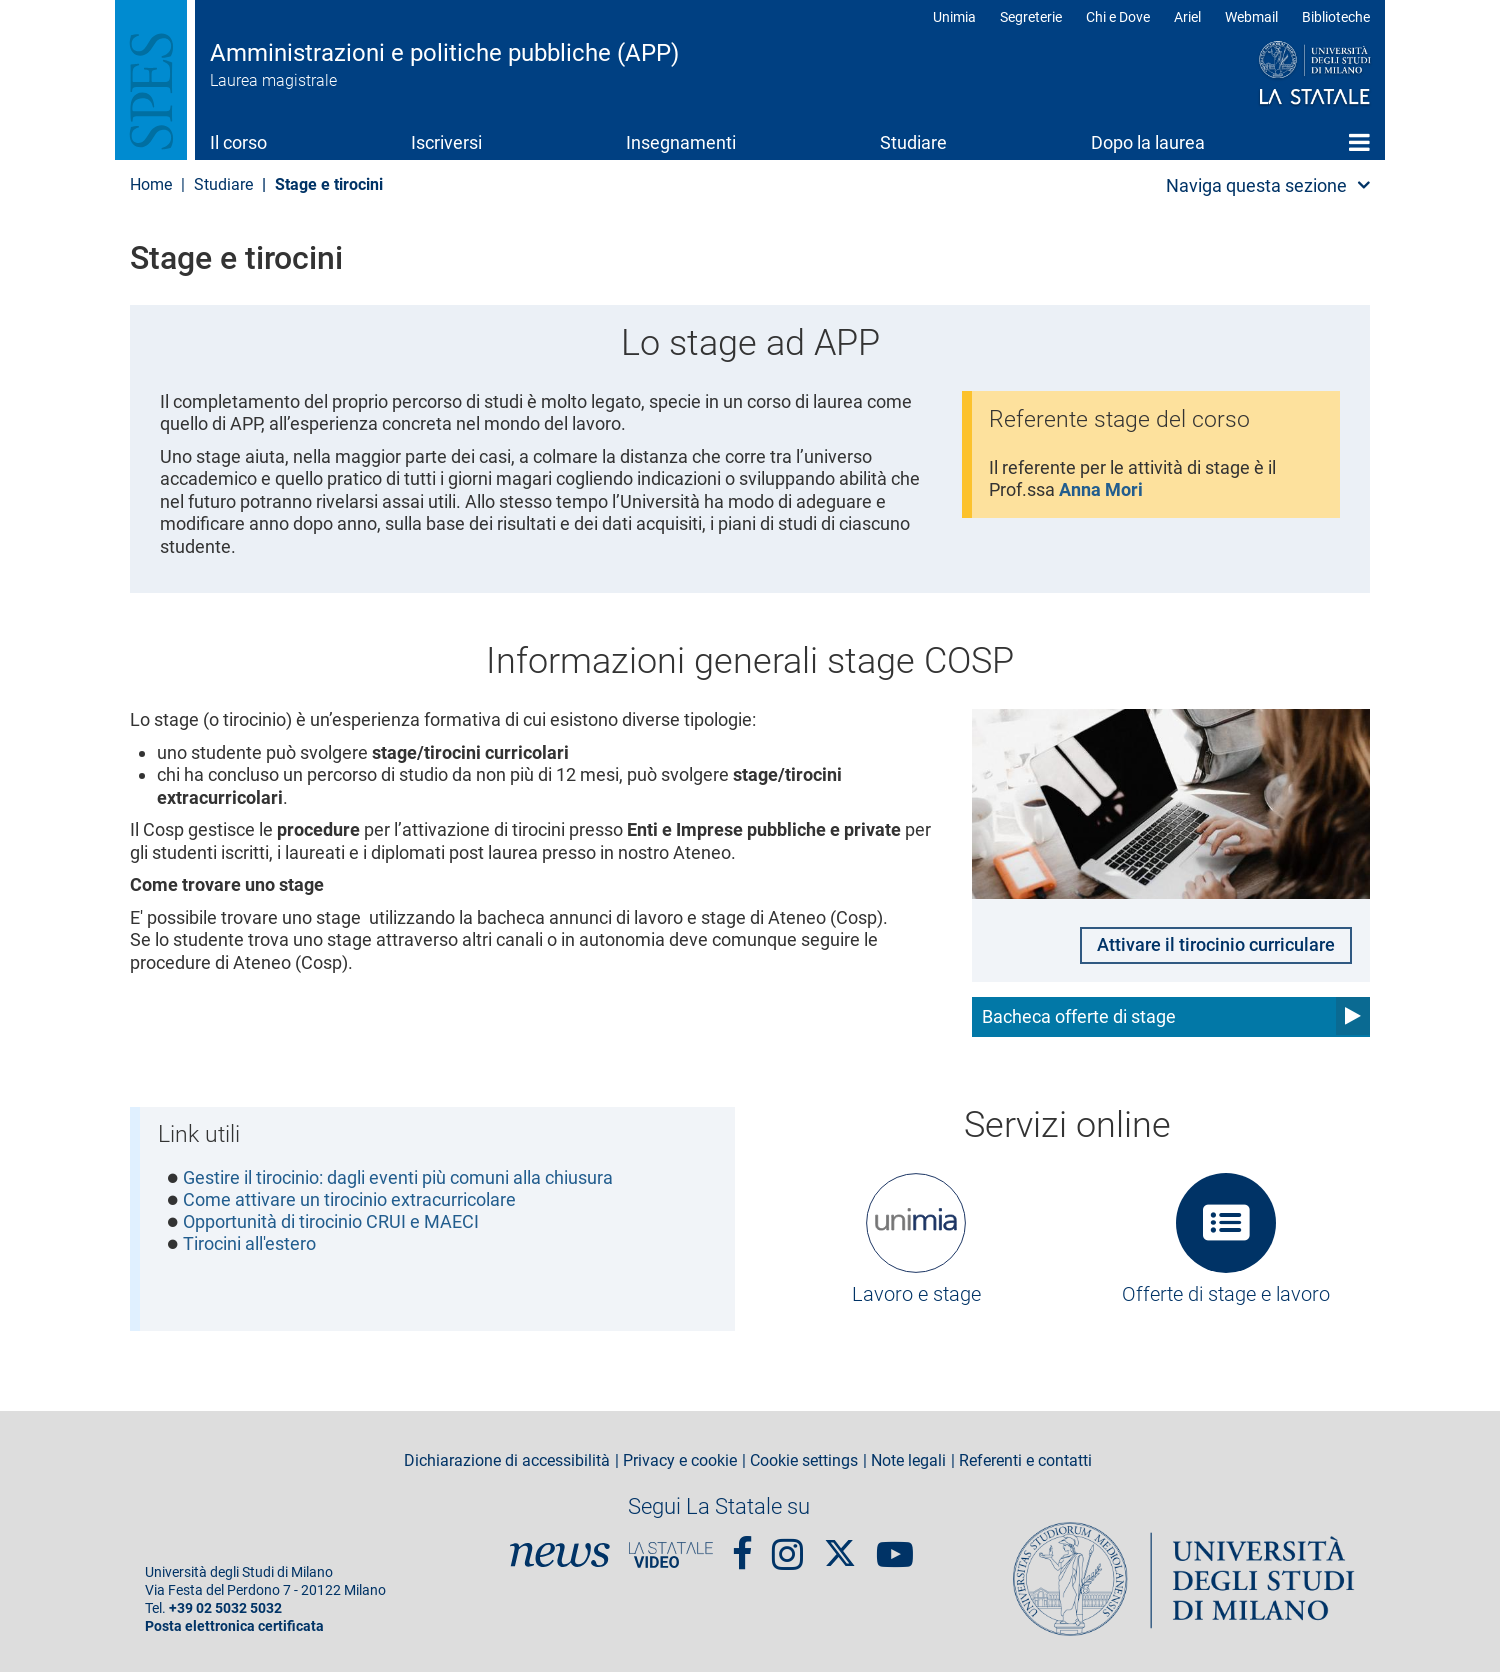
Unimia (954, 17)
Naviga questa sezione (1256, 185)
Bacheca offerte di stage (1079, 1017)
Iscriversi (446, 142)
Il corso (238, 142)
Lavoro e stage (916, 1295)
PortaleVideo (671, 1556)
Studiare (913, 142)
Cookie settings (804, 1463)
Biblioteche (1336, 17)
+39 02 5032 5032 (225, 1610)
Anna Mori (1102, 490)
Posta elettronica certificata (234, 1628)
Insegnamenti (681, 142)
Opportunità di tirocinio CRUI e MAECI (331, 1224)
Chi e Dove (1118, 17)
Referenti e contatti (1025, 1463)
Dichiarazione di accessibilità (507, 1463)
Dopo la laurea (1148, 142)
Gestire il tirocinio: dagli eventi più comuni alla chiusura (398, 1179)
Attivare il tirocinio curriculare (1216, 945)
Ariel (1187, 17)
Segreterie (1031, 17)
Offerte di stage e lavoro (1226, 1295)
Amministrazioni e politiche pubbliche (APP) (444, 53)
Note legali (908, 1463)
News (560, 1556)
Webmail (1251, 17)
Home (1359, 142)
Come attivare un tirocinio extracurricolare (349, 1202)
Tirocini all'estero (249, 1247)
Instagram (787, 1546)
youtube (895, 1546)
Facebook (742, 1546)
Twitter (840, 1545)
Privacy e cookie (680, 1463)
